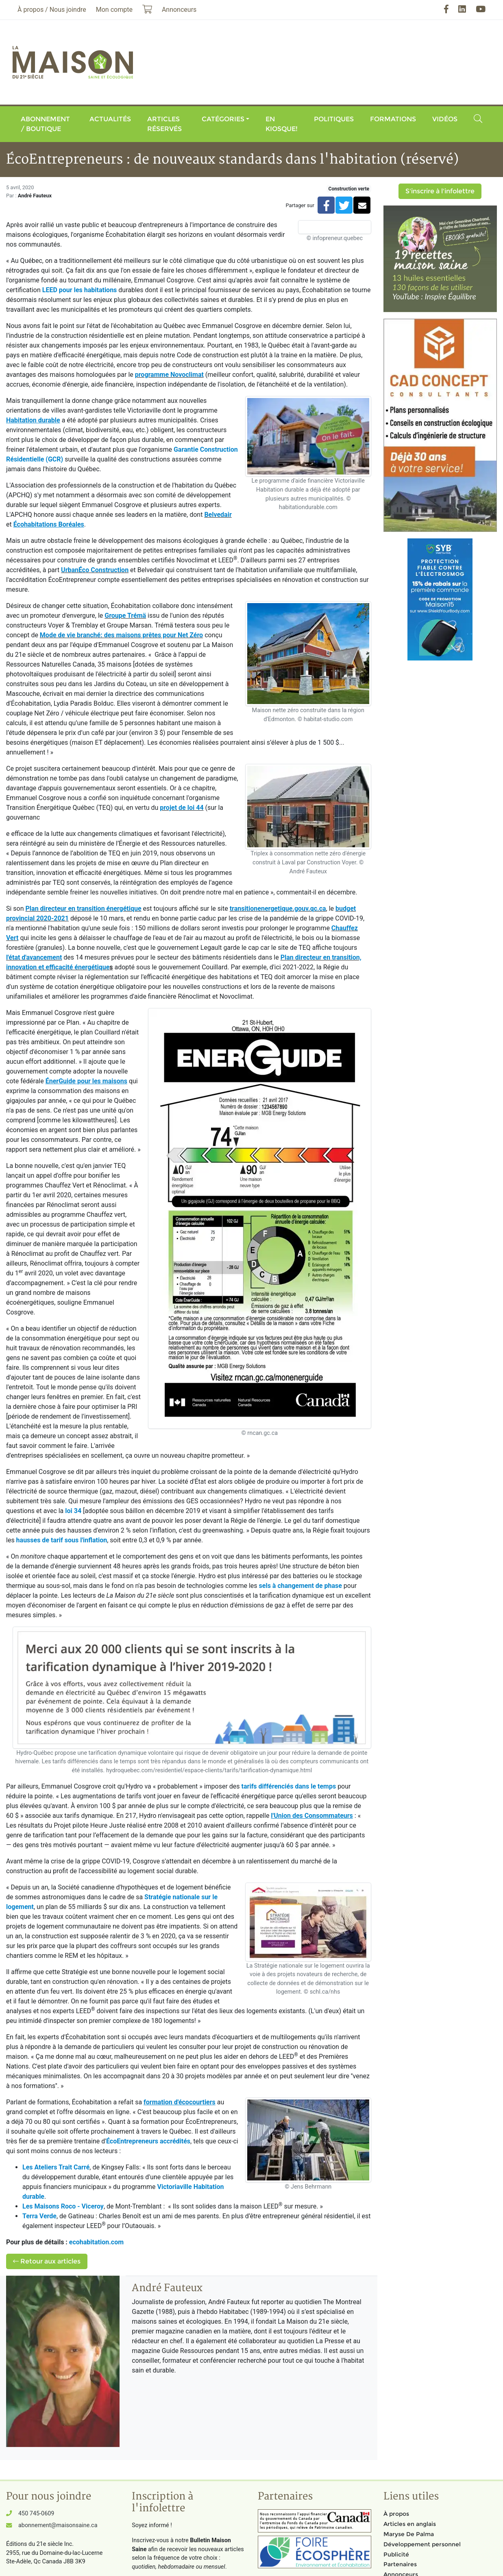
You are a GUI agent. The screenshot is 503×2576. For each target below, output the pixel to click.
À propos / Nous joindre (51, 9)
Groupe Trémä (125, 615)
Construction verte (349, 189)
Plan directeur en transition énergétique (84, 908)
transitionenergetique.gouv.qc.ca (278, 908)
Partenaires (400, 2564)
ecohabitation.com (96, 2242)
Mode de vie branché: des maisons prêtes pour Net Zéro (121, 635)
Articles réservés (164, 124)
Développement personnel (422, 2544)
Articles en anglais (409, 2524)
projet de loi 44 (181, 807)
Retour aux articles (47, 2261)
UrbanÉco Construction (94, 570)
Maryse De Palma (408, 2534)
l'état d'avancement (34, 957)
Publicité (396, 2554)
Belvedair (217, 514)
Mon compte (114, 9)
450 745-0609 (36, 2513)
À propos (396, 2513)
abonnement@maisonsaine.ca (57, 2525)
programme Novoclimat (169, 374)
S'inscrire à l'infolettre (440, 191)
